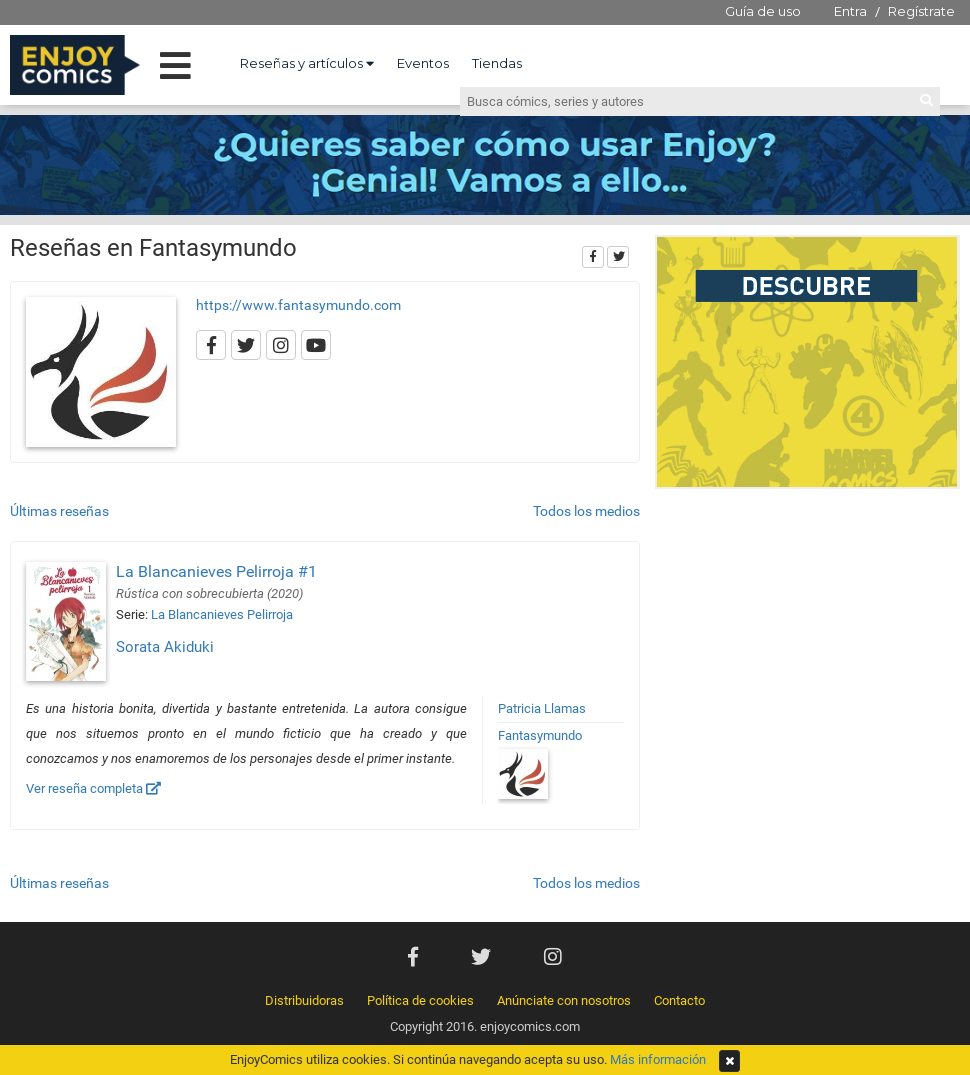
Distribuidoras (304, 1000)
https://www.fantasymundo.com (298, 305)
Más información (658, 1059)
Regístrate (921, 11)
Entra (850, 11)
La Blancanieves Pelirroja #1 (216, 571)
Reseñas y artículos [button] (307, 63)
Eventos (423, 63)
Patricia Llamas (542, 708)
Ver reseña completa (93, 788)
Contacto (679, 1000)
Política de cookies (420, 1000)
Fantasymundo (540, 735)
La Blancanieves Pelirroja (222, 614)
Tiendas (497, 63)
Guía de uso (763, 11)
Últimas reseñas (59, 511)
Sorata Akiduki (165, 647)
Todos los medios (586, 511)
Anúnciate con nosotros (564, 1000)
